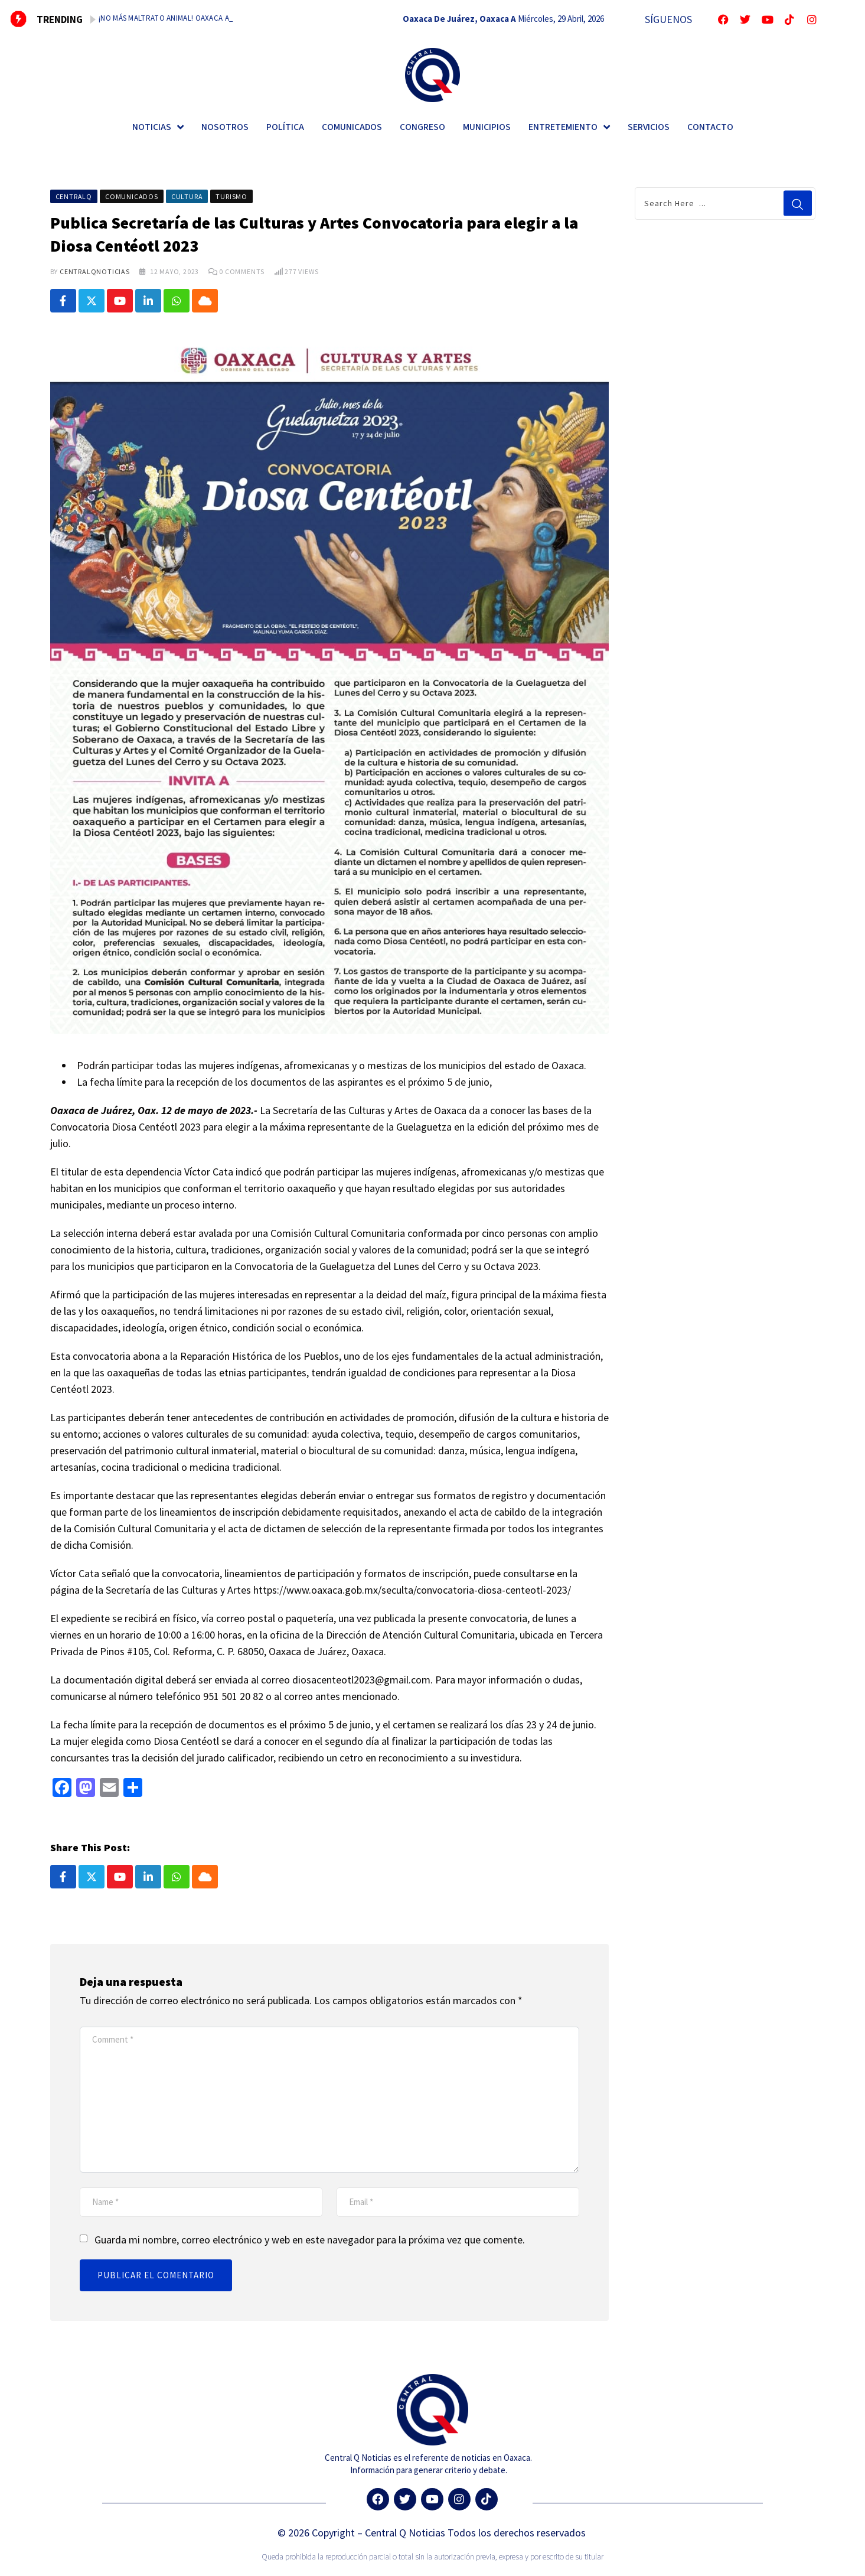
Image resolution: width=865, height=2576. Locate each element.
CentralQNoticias (95, 271)
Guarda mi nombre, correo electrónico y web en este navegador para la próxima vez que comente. (309, 2241)
